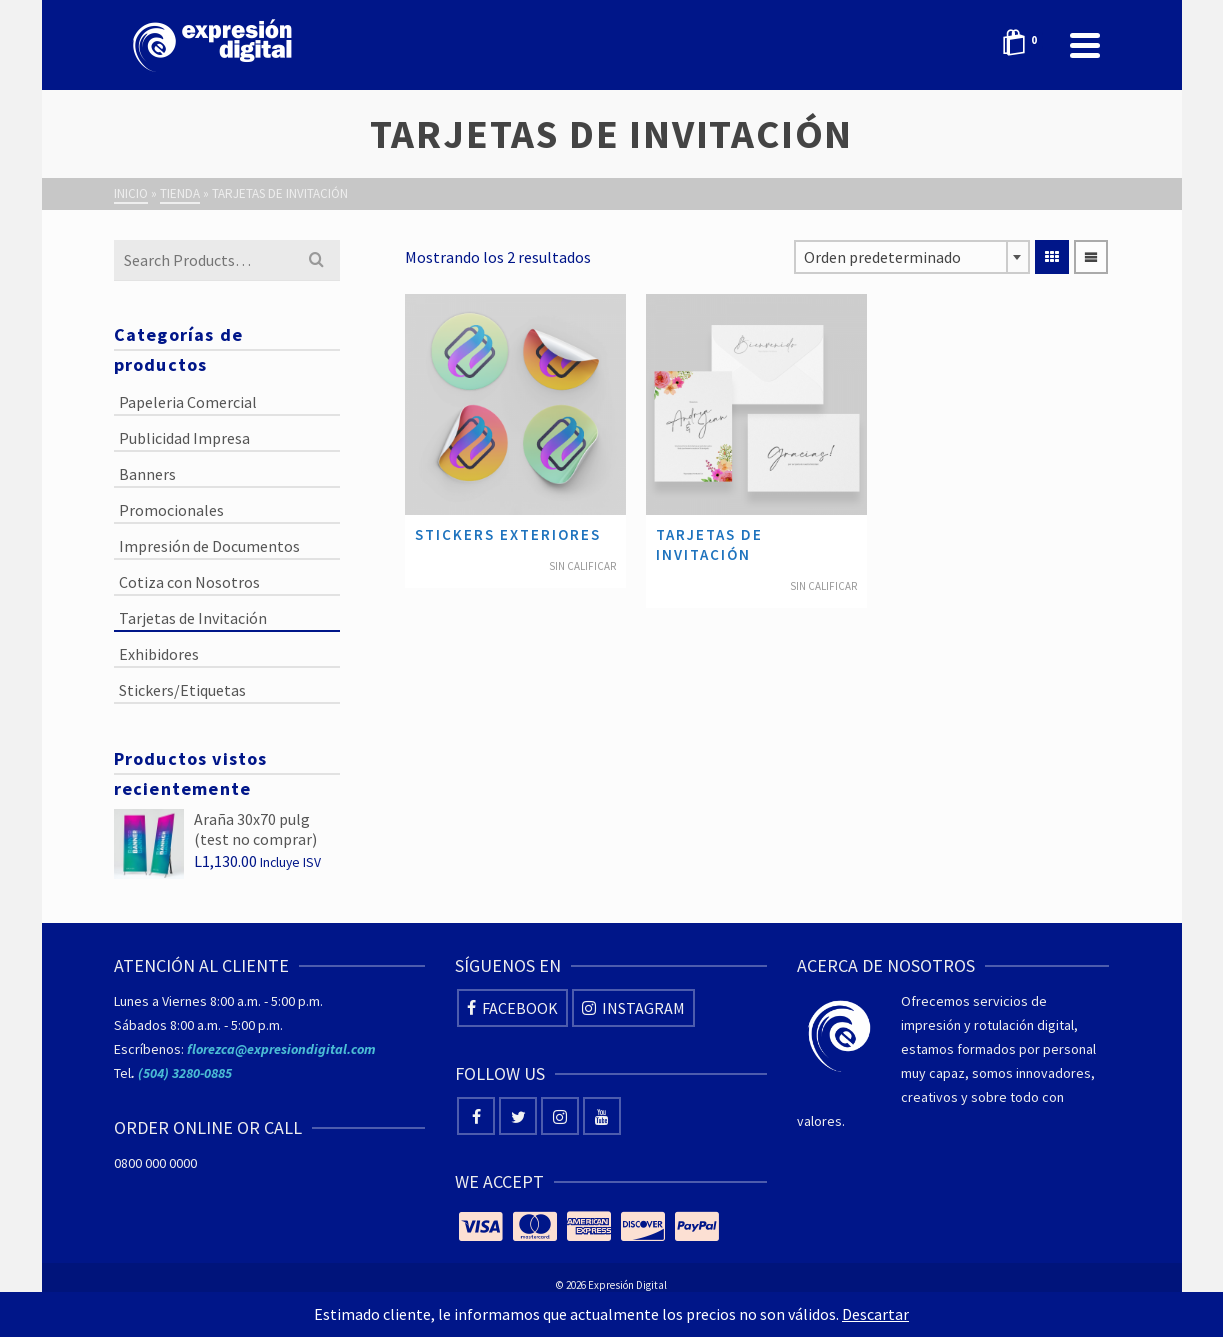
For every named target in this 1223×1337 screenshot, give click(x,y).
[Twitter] (518, 1116)
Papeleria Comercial (188, 402)
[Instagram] (633, 1008)
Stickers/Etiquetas (182, 690)
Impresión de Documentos (209, 546)
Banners (147, 474)
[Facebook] (512, 1008)
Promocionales (171, 510)
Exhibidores (159, 654)
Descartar (875, 1314)
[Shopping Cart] (1026, 45)
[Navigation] (1085, 45)
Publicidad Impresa (184, 438)
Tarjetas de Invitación (193, 618)
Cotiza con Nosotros (189, 582)
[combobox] (912, 257)
